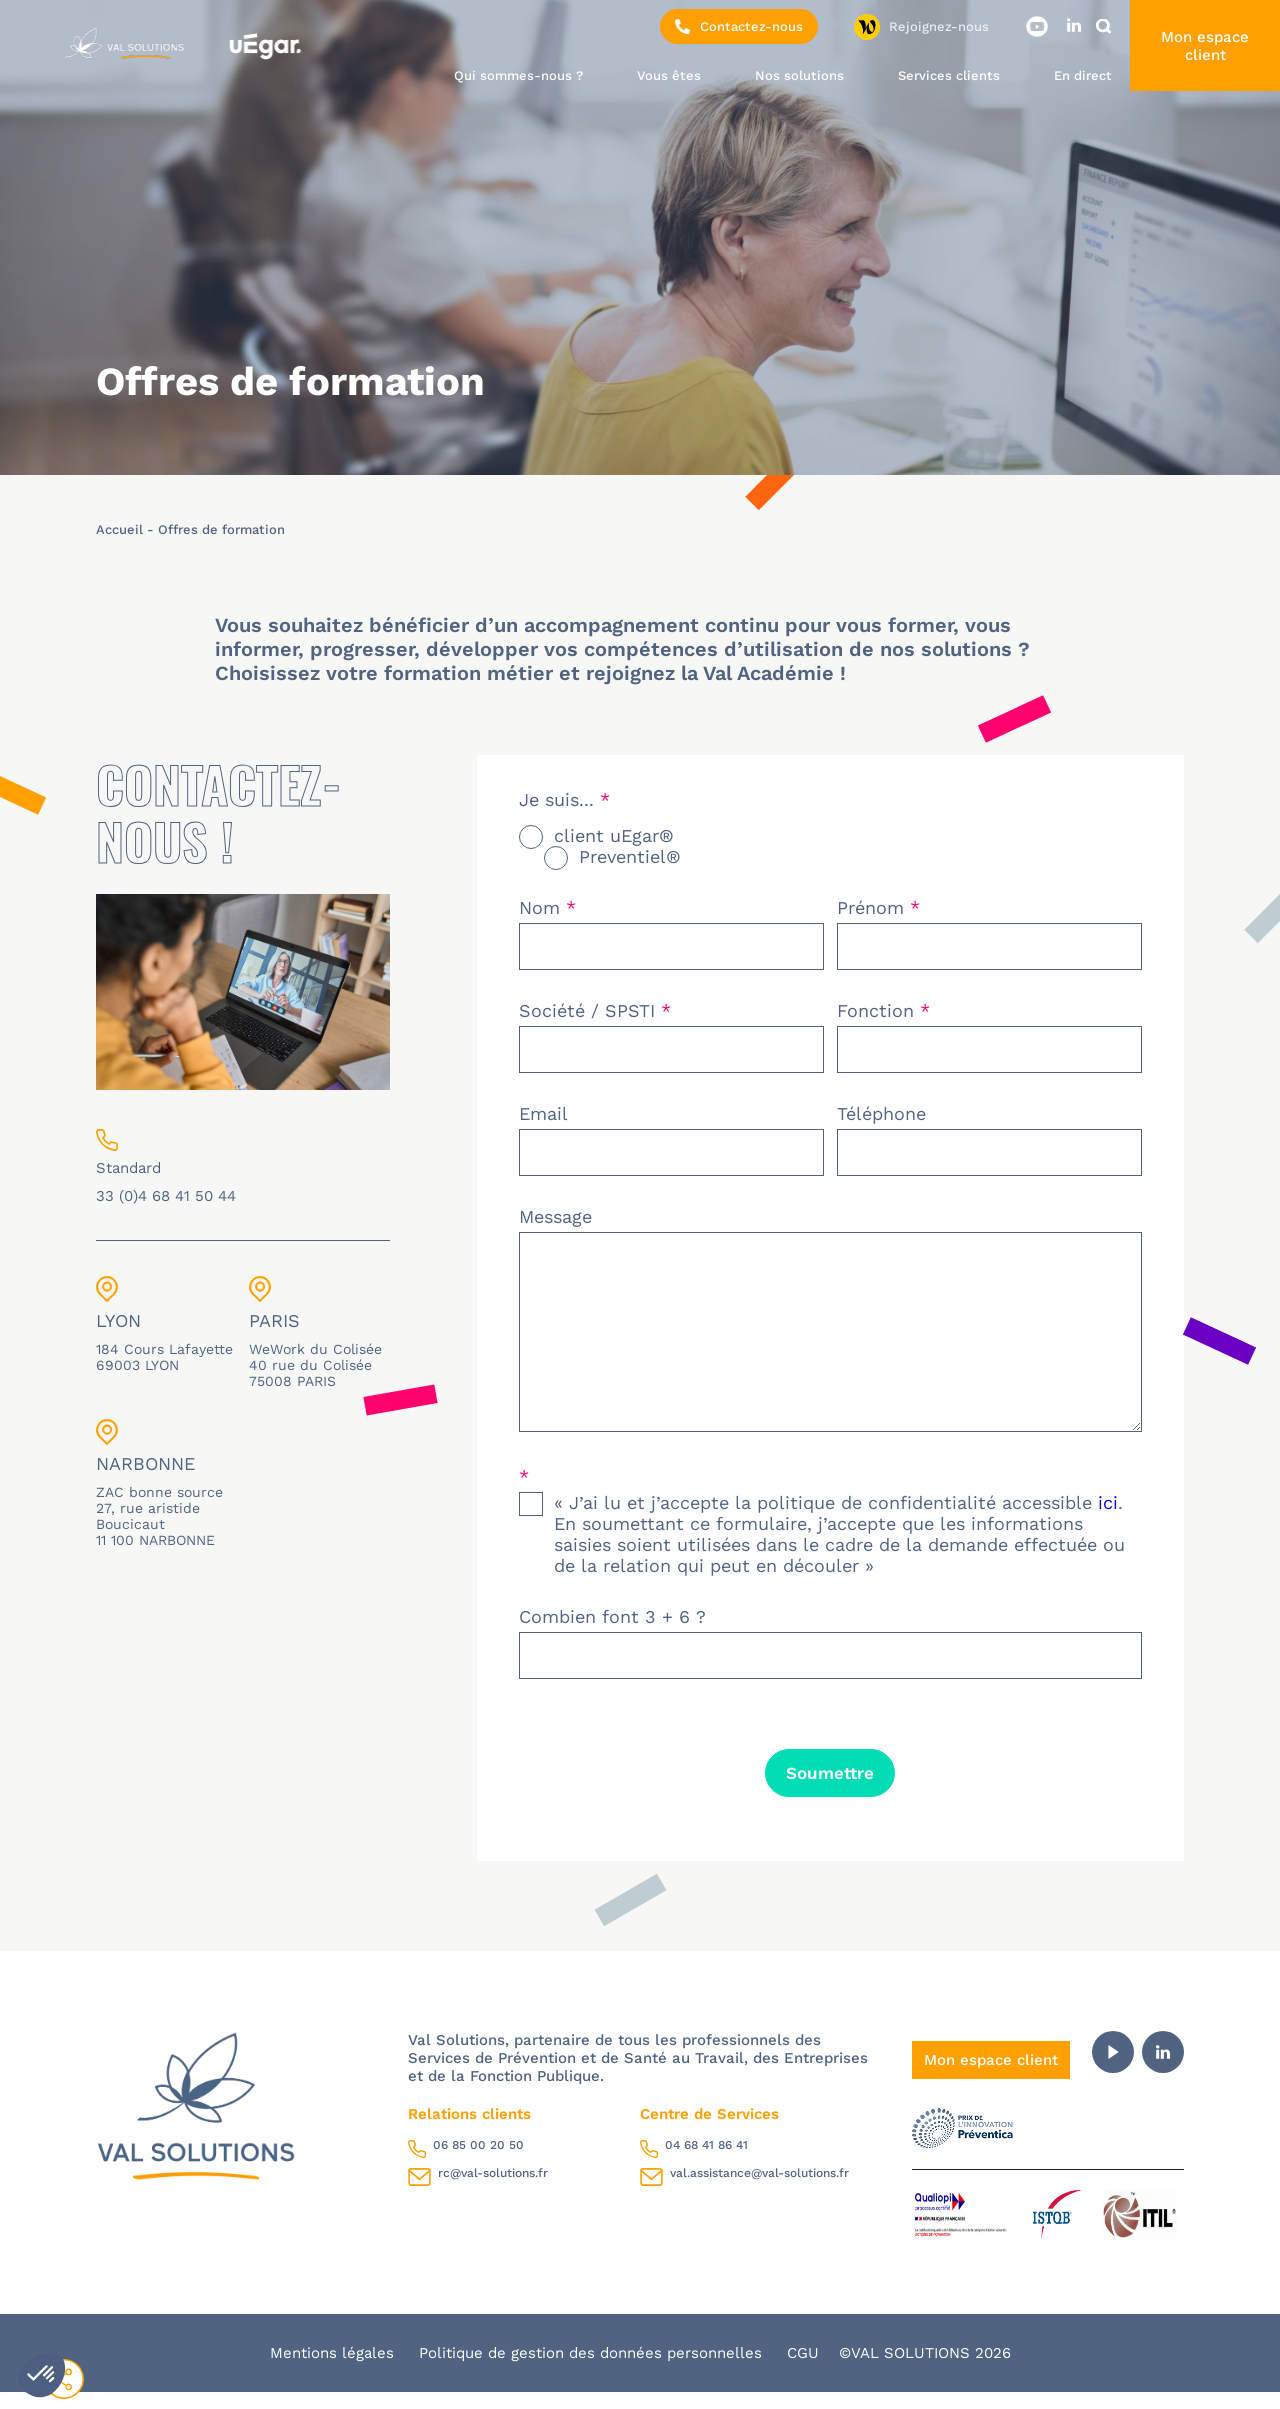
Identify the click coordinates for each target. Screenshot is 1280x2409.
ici (1108, 1519)
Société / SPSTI (595, 1010)
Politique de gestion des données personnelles (593, 2370)
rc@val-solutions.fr (493, 2190)
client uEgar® (614, 835)
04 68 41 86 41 (706, 2162)
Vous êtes (669, 75)
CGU (803, 2370)
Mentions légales (334, 2370)
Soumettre (830, 1790)
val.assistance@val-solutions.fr (759, 2190)
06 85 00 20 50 (478, 2162)
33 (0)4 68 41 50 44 (166, 1196)
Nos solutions (799, 75)
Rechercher (1106, 26)
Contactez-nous (739, 26)
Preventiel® (630, 856)
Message (555, 1216)
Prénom (878, 907)
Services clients (949, 75)
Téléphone (881, 1113)
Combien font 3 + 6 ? (612, 1633)
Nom (547, 907)
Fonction (883, 1010)
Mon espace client (1205, 46)
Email (543, 1113)
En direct (1083, 75)
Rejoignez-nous (939, 26)
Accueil (119, 529)
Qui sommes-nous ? (518, 75)
